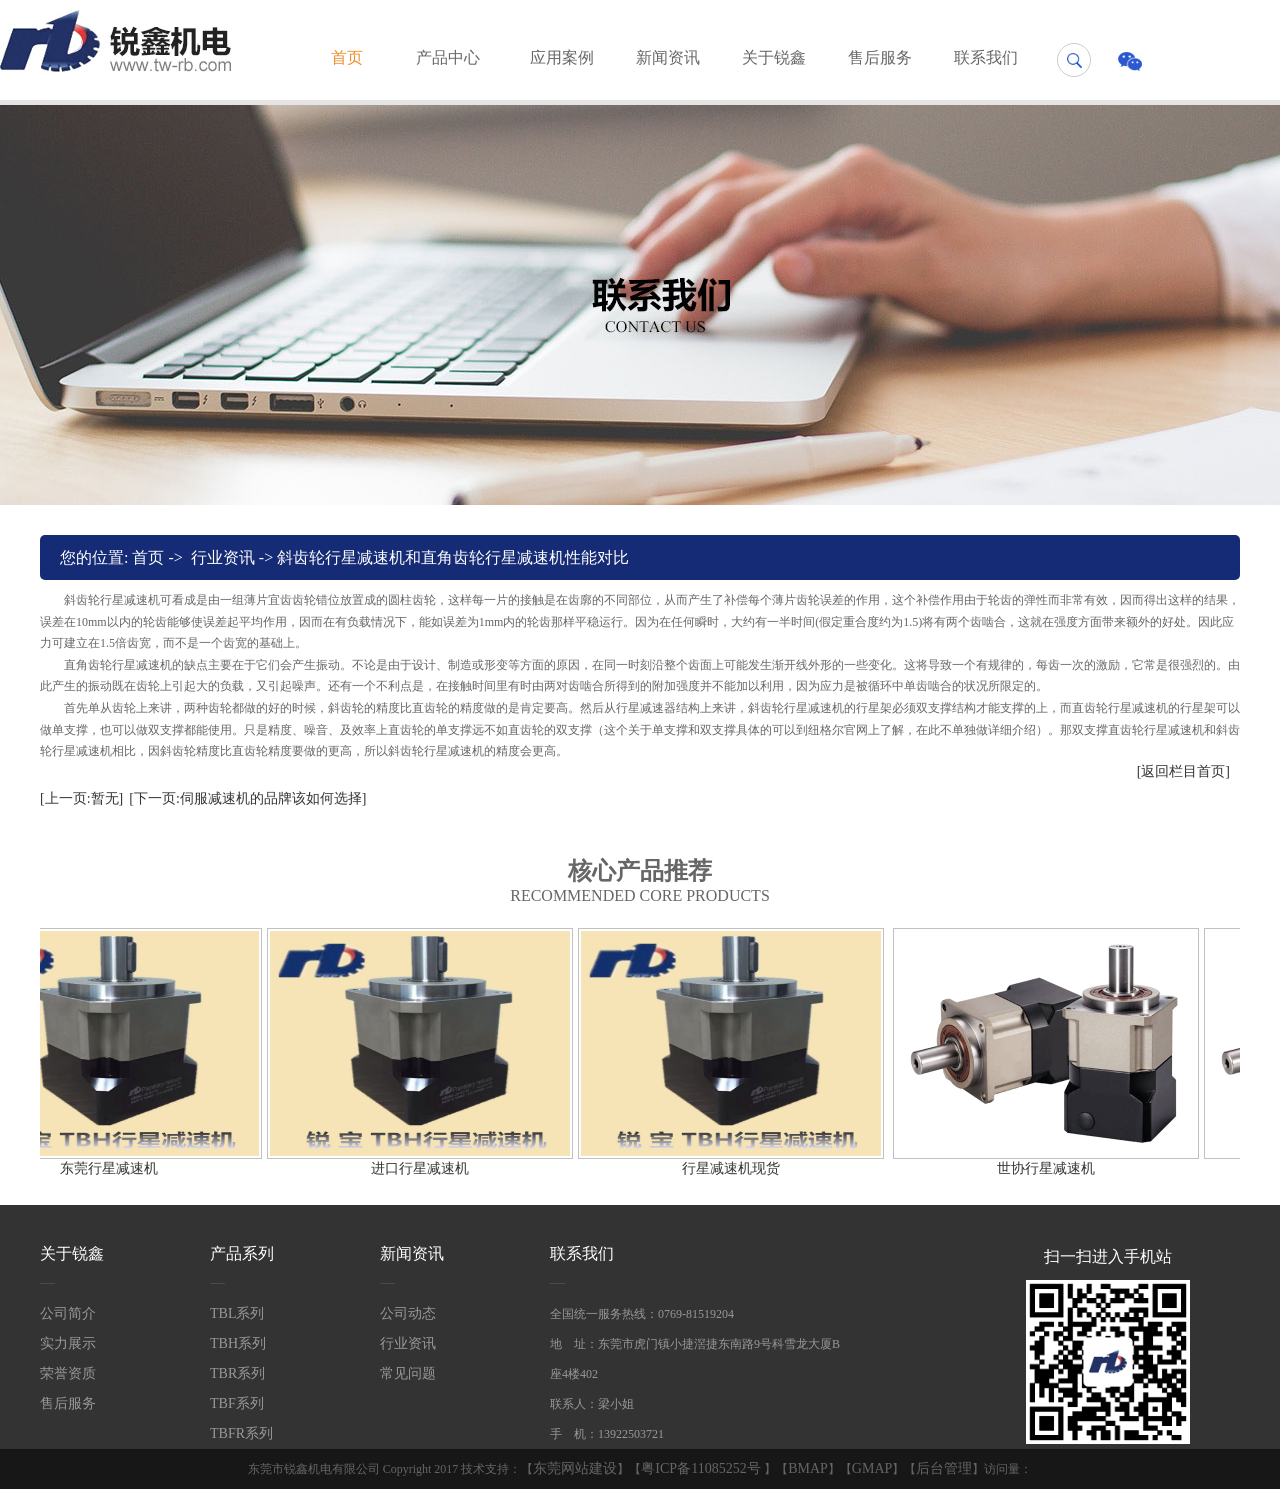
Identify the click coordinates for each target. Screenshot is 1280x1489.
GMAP (872, 1468)
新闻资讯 (668, 57)
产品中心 (448, 57)
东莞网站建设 (575, 1468)
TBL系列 (237, 1313)
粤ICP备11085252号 (702, 1468)
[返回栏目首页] (1183, 771)
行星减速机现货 (727, 1168)
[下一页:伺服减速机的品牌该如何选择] (247, 798)
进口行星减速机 (416, 1168)
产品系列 (242, 1253)
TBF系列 (237, 1403)
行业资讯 (223, 557)
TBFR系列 (241, 1433)
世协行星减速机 (1042, 1168)
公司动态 (408, 1313)
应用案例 (562, 57)
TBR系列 (237, 1373)
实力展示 (68, 1343)
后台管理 (944, 1468)
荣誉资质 (68, 1373)
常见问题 (408, 1373)
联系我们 (986, 57)
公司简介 (68, 1313)
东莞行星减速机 (105, 1168)
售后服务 (880, 57)
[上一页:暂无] (81, 798)
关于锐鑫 (774, 57)
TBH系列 (238, 1343)
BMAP (808, 1468)
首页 (347, 57)
